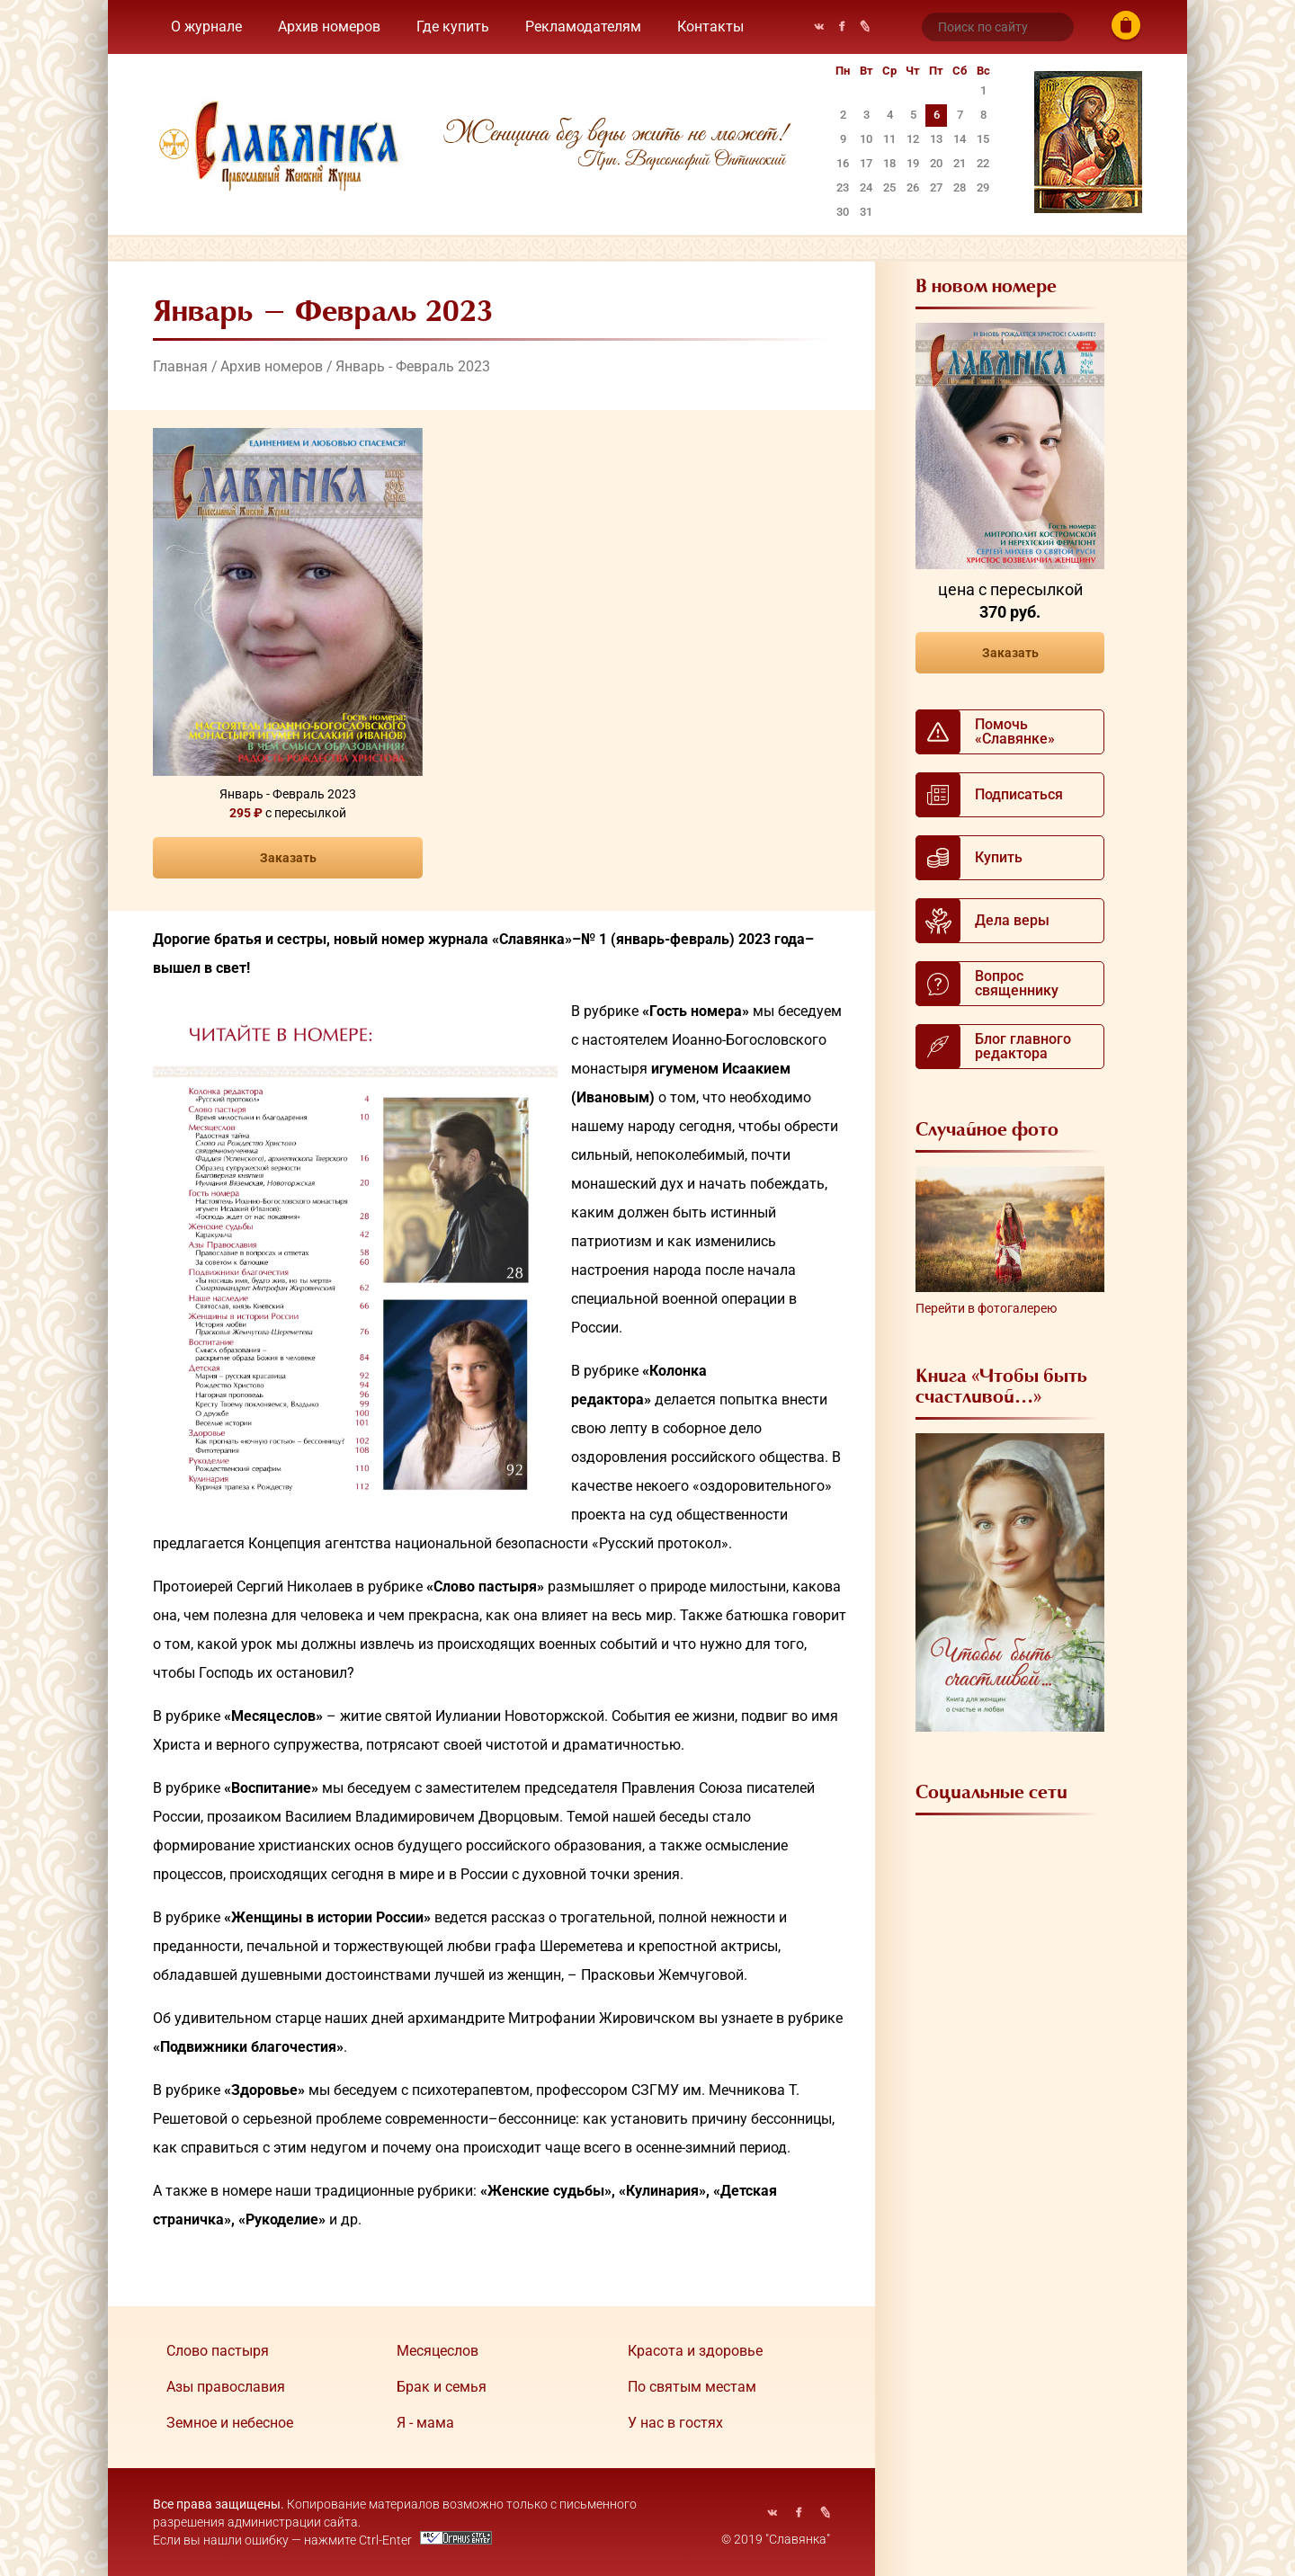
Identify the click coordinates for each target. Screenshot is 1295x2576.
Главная (180, 366)
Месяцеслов (437, 2350)
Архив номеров (329, 26)
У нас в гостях (675, 2422)
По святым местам (692, 2386)
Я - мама (425, 2422)
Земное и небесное (229, 2422)
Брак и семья (442, 2386)
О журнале (206, 26)
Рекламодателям (583, 26)
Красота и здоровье (695, 2350)
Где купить (452, 26)
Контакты (710, 26)
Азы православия (225, 2386)
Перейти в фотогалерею (986, 1308)
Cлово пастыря (217, 2350)
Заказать (288, 858)
